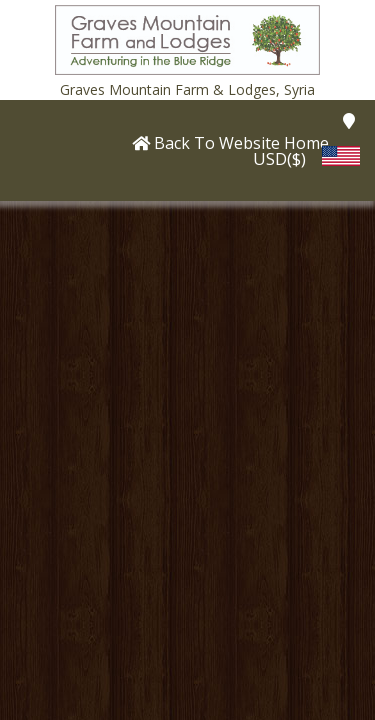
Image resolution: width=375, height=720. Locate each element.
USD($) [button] (279, 158)
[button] (188, 38)
